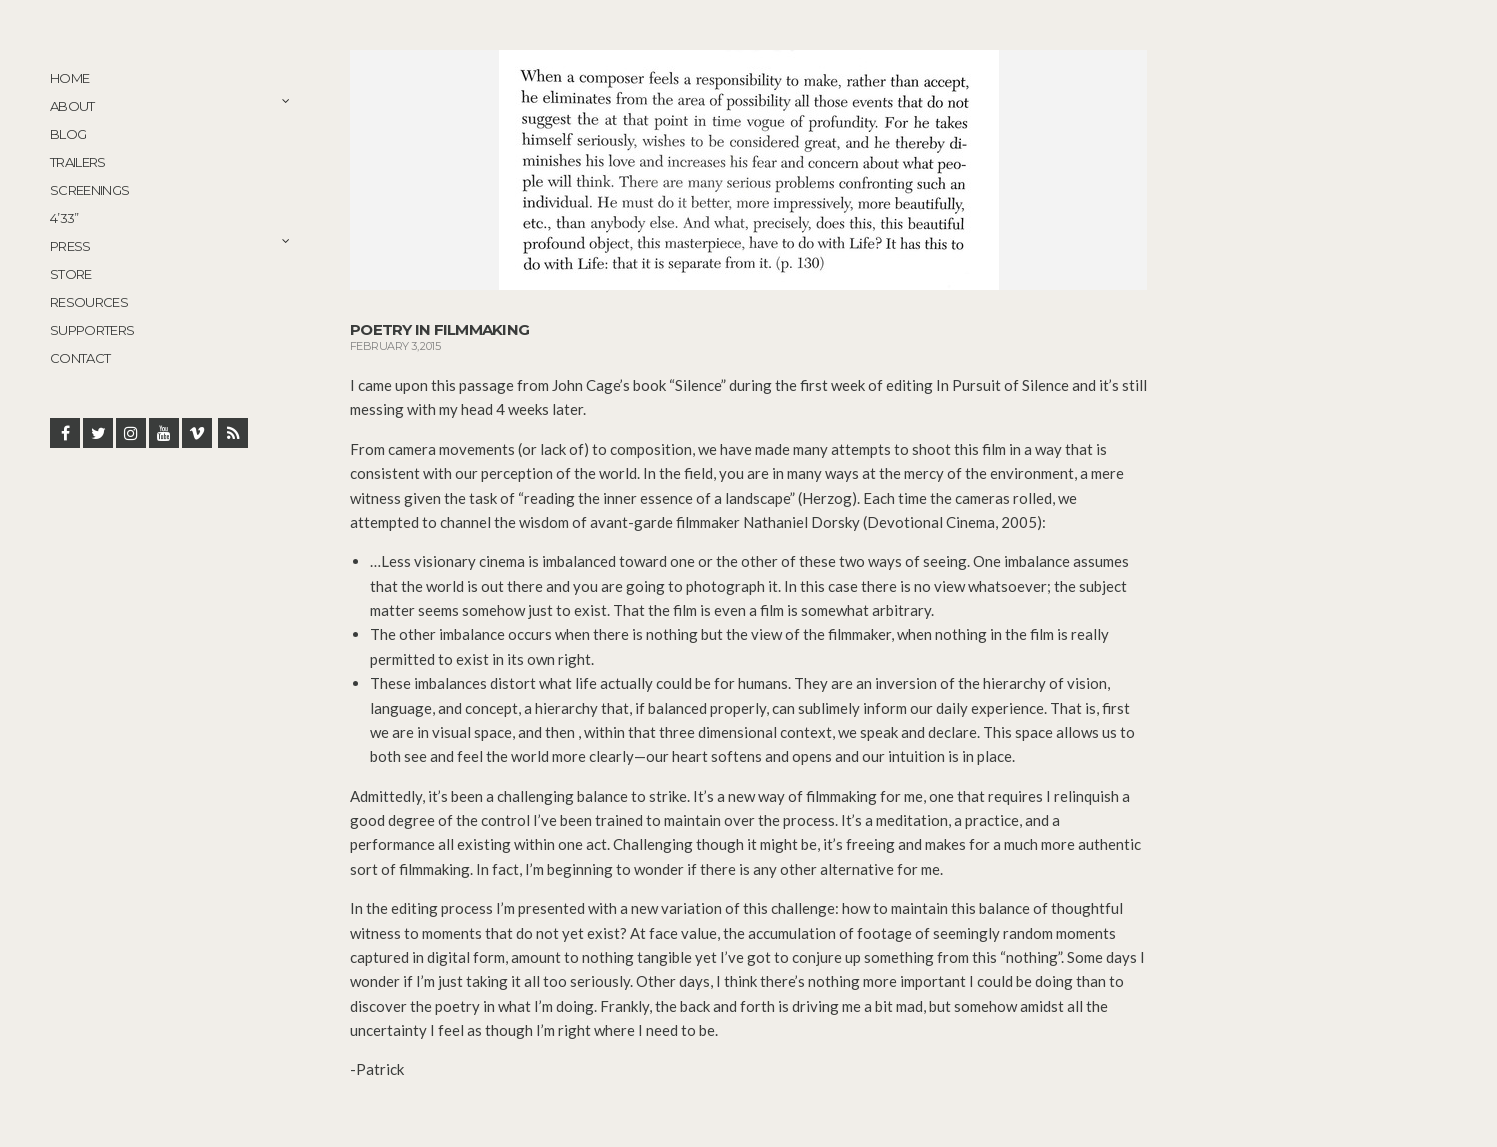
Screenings (90, 190)
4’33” (64, 218)
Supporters (92, 330)
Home (69, 78)
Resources (89, 302)
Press (70, 246)
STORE (71, 274)
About (72, 106)
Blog (68, 134)
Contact (80, 358)
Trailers (78, 162)
